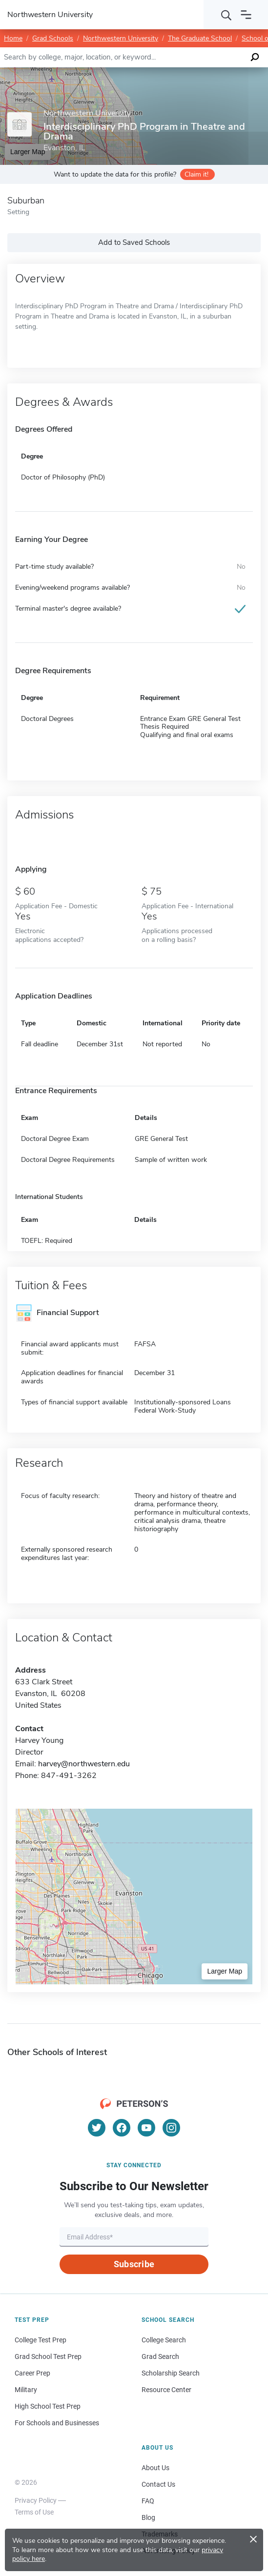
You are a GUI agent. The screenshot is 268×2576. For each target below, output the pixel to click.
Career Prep (32, 2373)
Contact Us (158, 2484)
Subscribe (134, 2264)
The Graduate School (200, 38)
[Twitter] (96, 2128)
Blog (148, 2517)
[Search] (226, 14)
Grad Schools (52, 38)
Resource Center (166, 2390)
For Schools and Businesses (57, 2423)
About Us (155, 2468)
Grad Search (160, 2356)
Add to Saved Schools (134, 242)
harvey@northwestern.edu (84, 1763)
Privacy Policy (36, 2500)
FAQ (148, 2501)
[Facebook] (121, 2128)
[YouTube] (146, 2128)
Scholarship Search (171, 2373)
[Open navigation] (246, 14)
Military (26, 2390)
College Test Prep (40, 2340)
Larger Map (224, 1971)
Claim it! (196, 174)
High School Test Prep (48, 2406)
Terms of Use (34, 2512)
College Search (164, 2340)
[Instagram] (171, 2128)
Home (13, 38)
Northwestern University (120, 38)
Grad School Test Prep (48, 2356)
